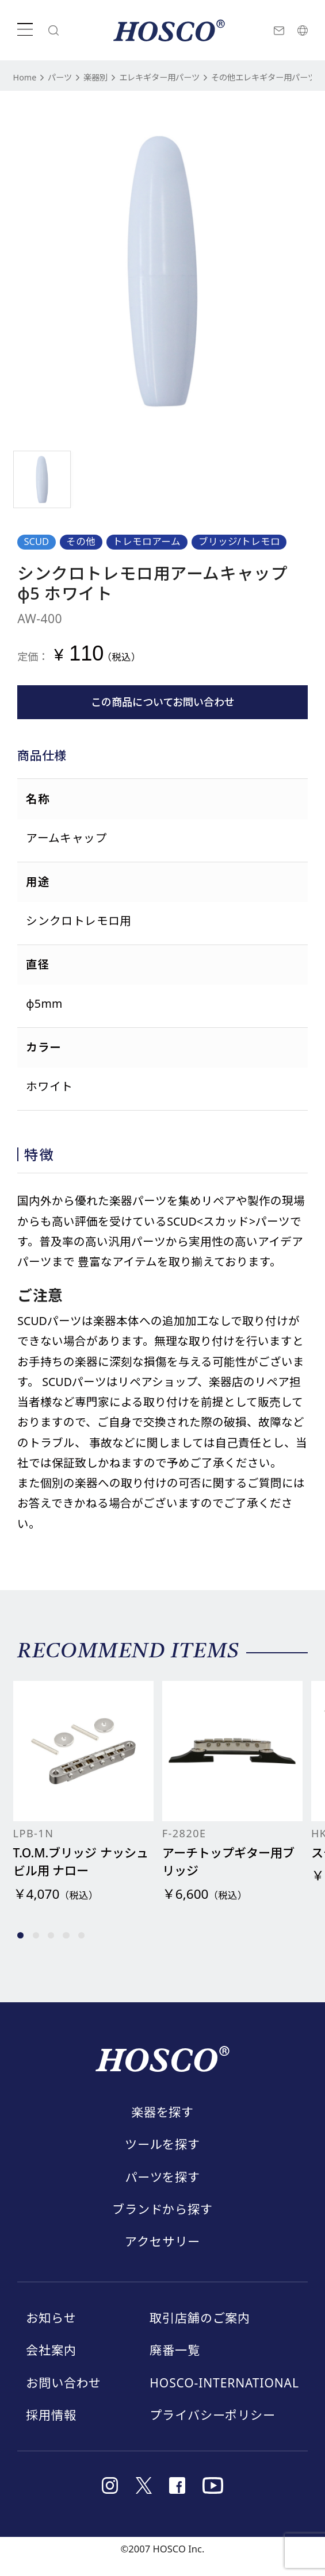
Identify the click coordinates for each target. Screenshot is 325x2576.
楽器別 (108, 77)
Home (26, 77)
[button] (20, 1950)
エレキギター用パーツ (184, 77)
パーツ (67, 77)
